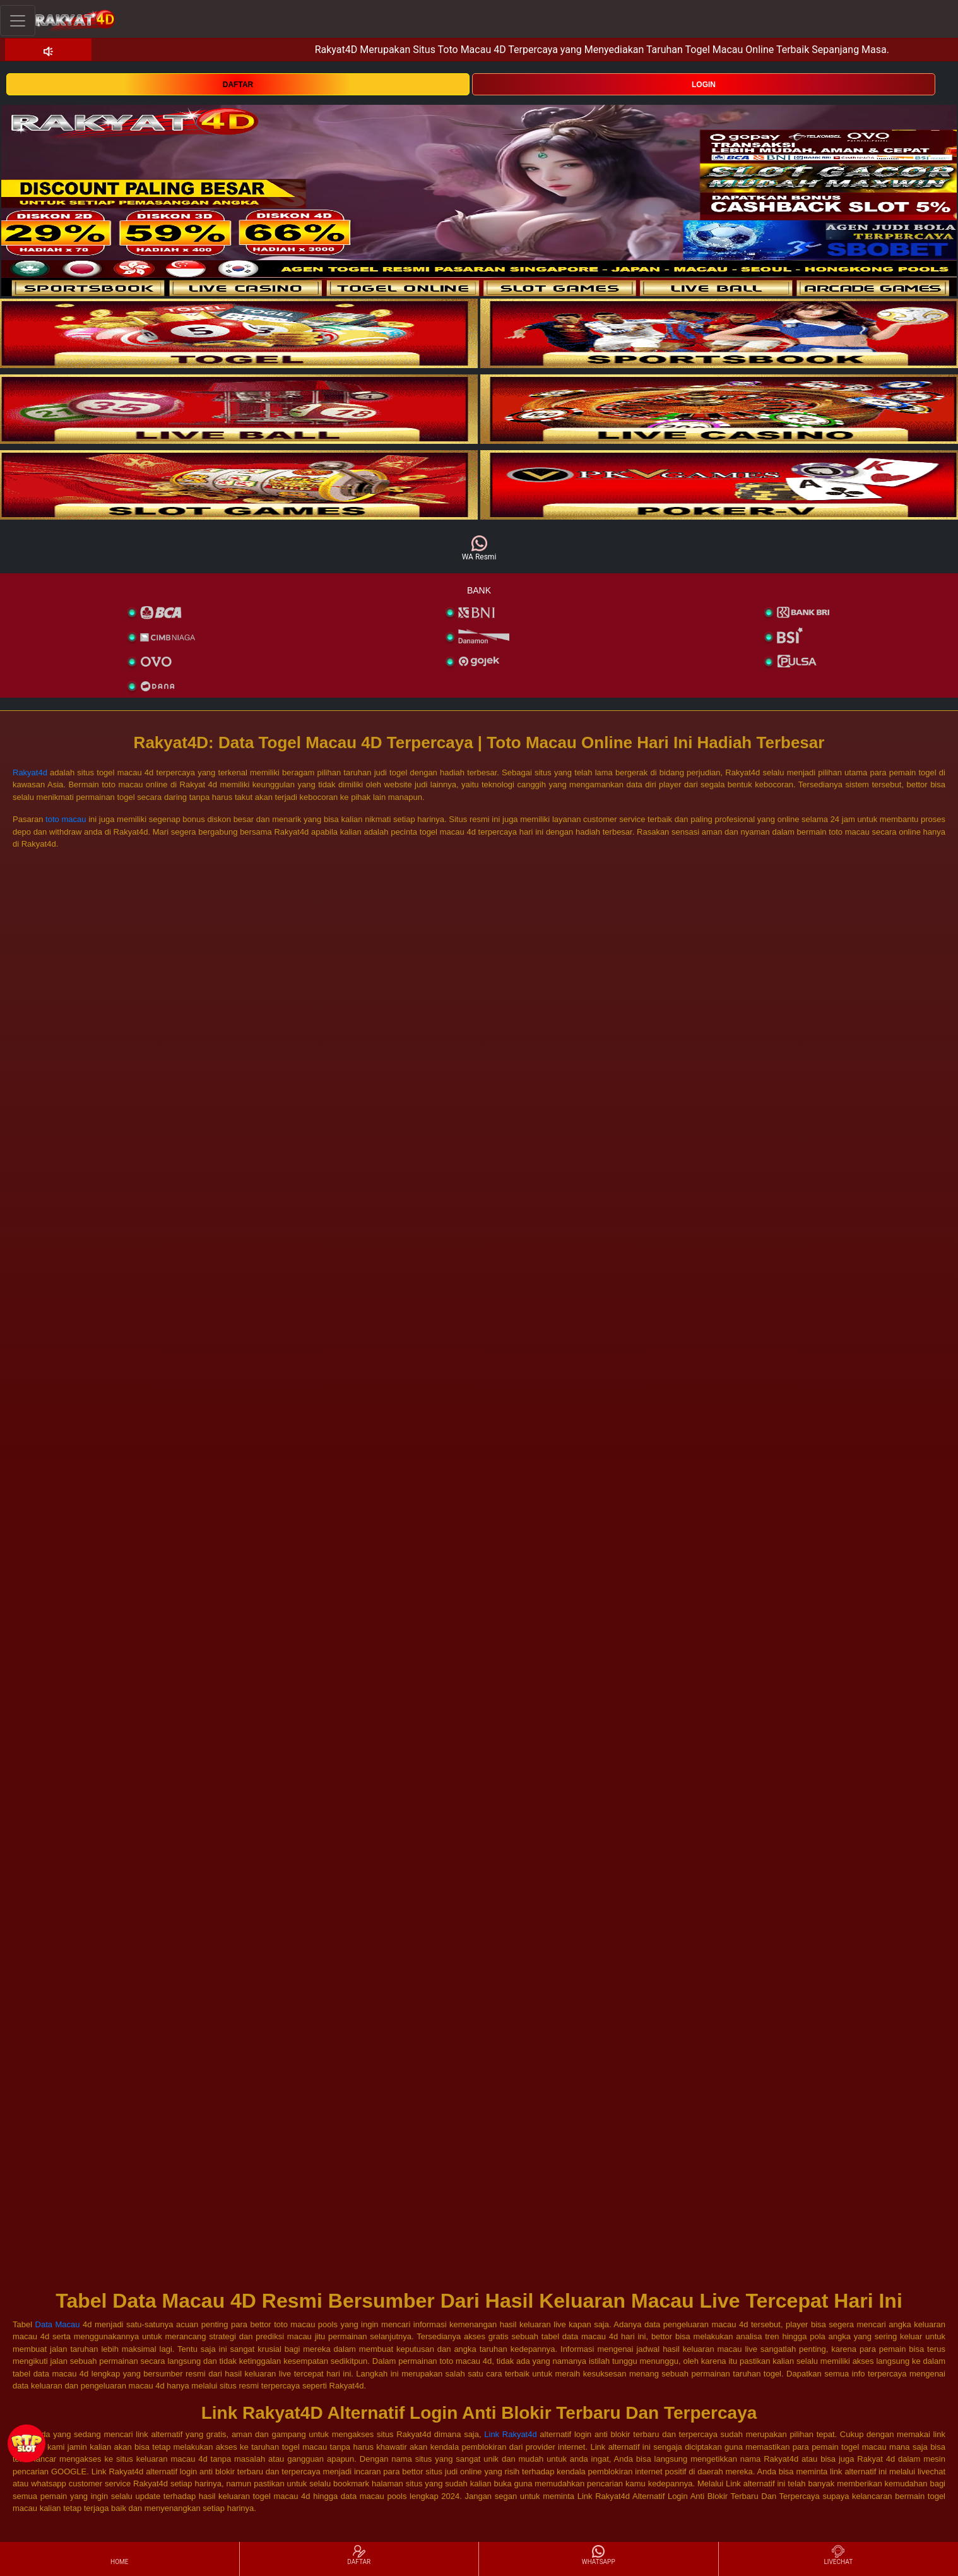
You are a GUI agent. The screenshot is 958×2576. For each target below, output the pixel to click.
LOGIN (704, 84)
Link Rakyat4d (510, 2434)
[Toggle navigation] (17, 20)
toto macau (65, 819)
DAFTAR (238, 84)
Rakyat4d (30, 772)
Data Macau (59, 2324)
